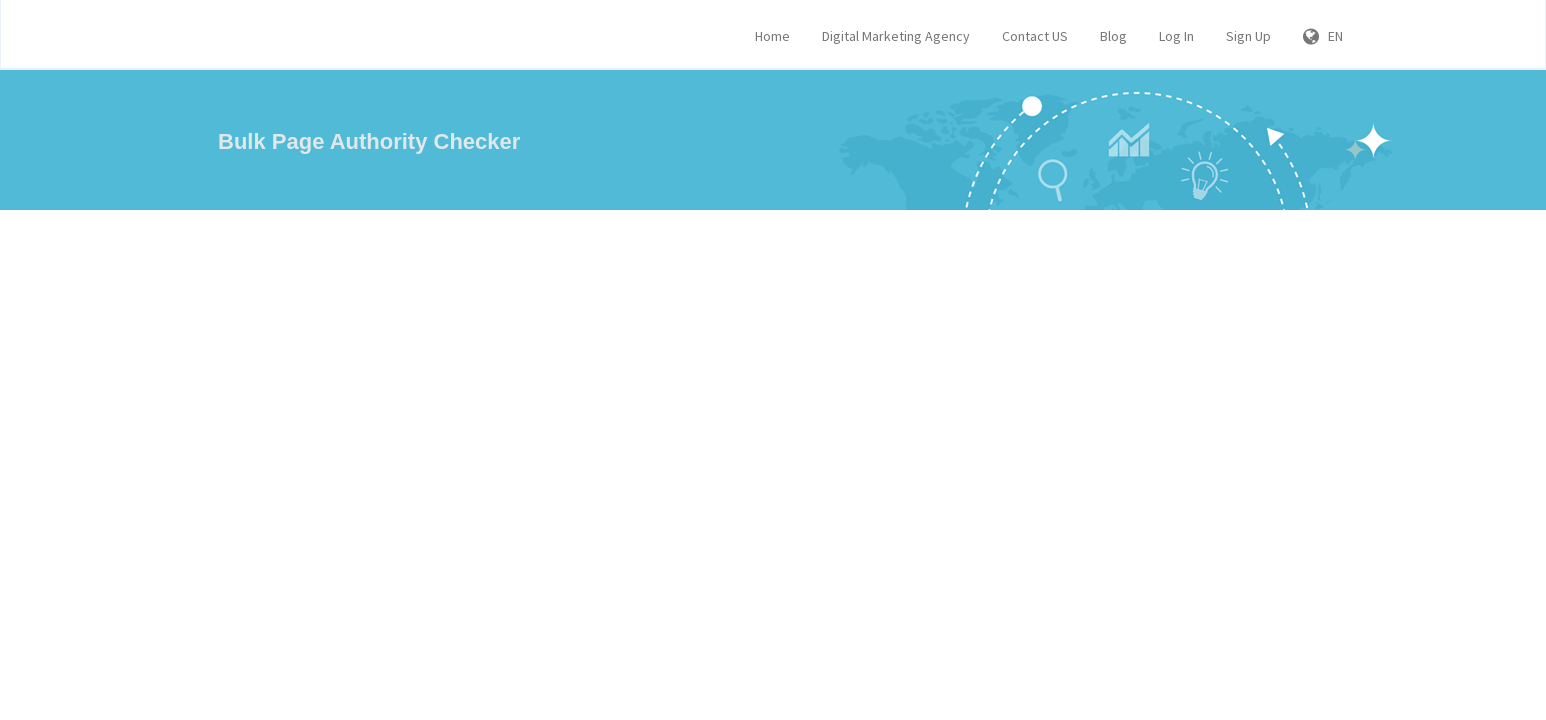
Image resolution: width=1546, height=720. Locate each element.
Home (772, 36)
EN (1323, 36)
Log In (1176, 36)
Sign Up (1248, 36)
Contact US (1035, 36)
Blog (1113, 36)
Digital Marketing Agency (896, 36)
